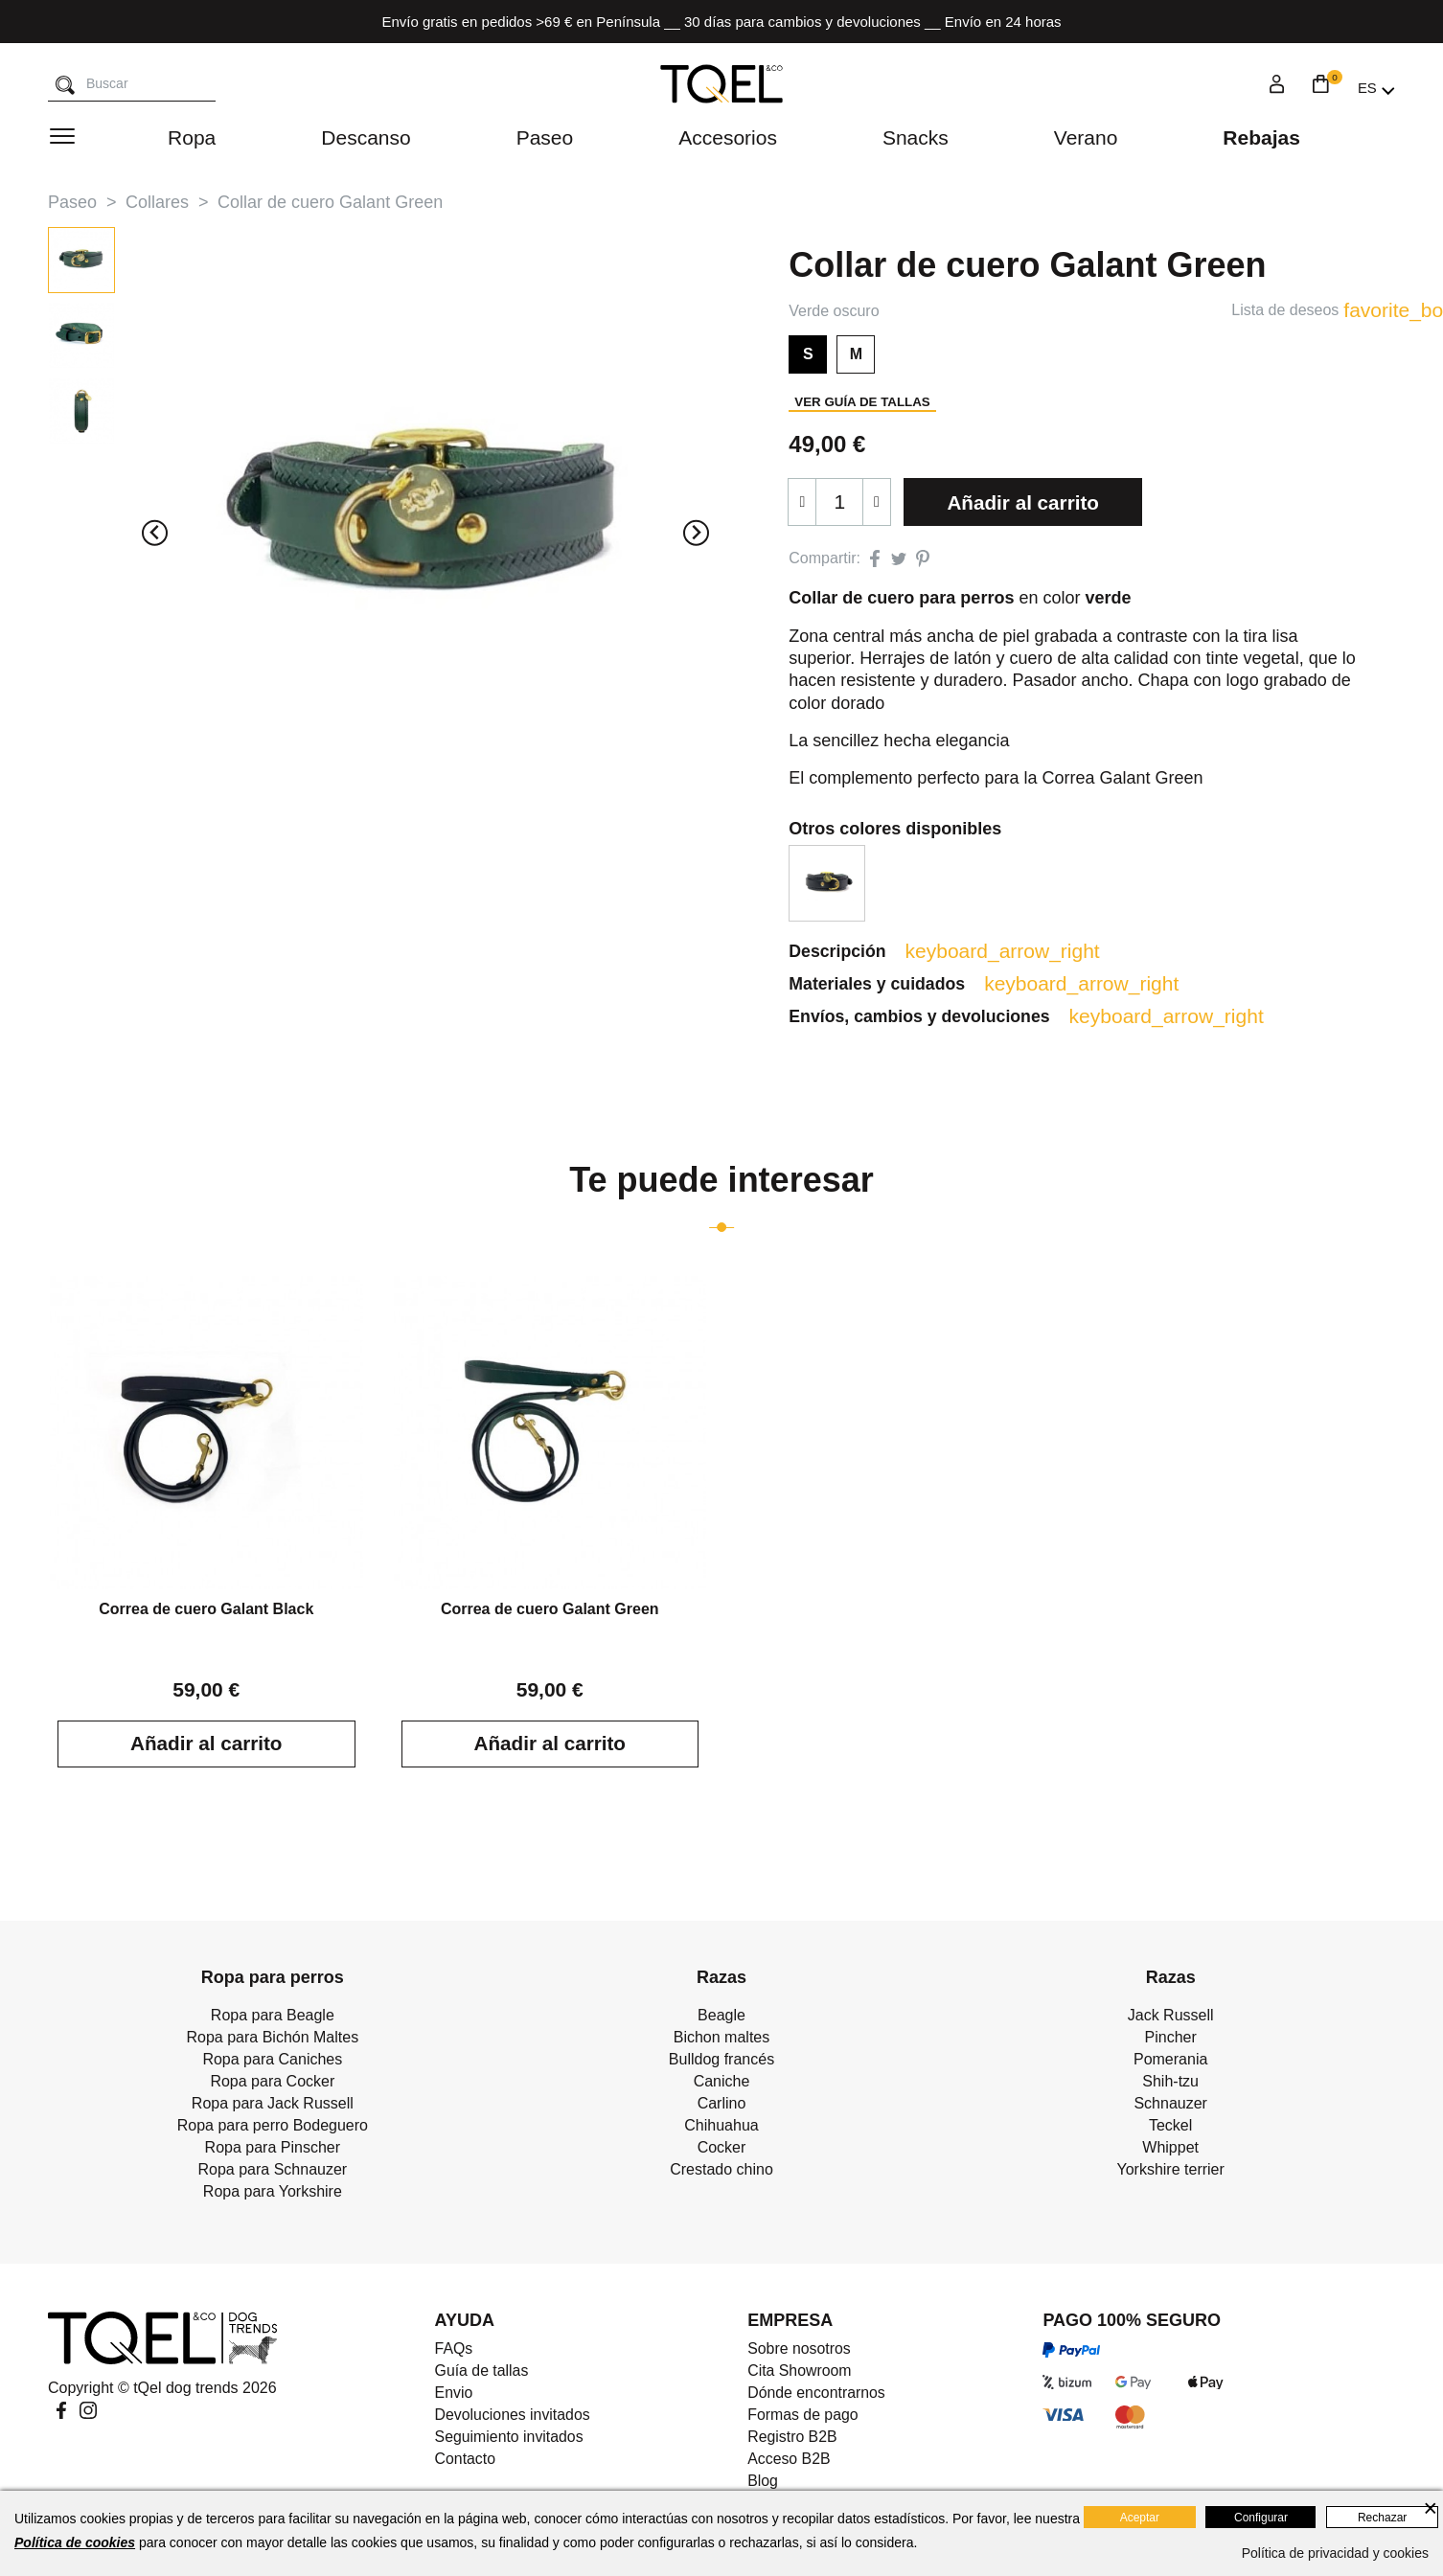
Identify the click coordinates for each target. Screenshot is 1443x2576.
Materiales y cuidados (898, 983)
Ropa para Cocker (272, 2082)
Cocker (722, 2148)
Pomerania (1170, 2060)
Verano (1086, 137)
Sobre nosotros (799, 2349)
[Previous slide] (155, 533)
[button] (81, 260)
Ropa (192, 137)
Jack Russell (1171, 2016)
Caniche (722, 2082)
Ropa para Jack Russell (273, 2104)
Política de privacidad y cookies (1335, 2553)
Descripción (858, 951)
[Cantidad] (839, 502)
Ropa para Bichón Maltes (273, 2038)
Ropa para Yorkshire (272, 2192)
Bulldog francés (721, 2060)
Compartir (874, 558)
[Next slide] (696, 533)
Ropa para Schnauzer (273, 2170)
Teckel (1170, 2126)
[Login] (1277, 87)
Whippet (1170, 2148)
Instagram (88, 2411)
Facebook (61, 2411)
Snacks (915, 137)
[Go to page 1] (721, 1228)
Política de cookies (74, 2542)
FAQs (453, 2349)
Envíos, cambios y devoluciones (941, 1017)
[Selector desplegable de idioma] (1376, 88)
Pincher (1171, 2038)
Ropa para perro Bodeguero (272, 2126)
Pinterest (922, 558)
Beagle (721, 2016)
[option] (827, 883)
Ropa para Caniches (272, 2060)
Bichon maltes (722, 2038)
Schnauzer (1170, 2104)
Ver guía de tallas (861, 402)
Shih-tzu (1170, 2082)
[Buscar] (65, 86)
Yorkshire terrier (1170, 2170)
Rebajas (1261, 137)
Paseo (545, 137)
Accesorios (727, 137)
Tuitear (898, 558)
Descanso (365, 137)
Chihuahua (721, 2126)
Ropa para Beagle (272, 2016)
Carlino (722, 2104)
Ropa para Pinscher (272, 2148)
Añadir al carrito (1024, 502)
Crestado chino (721, 2170)
